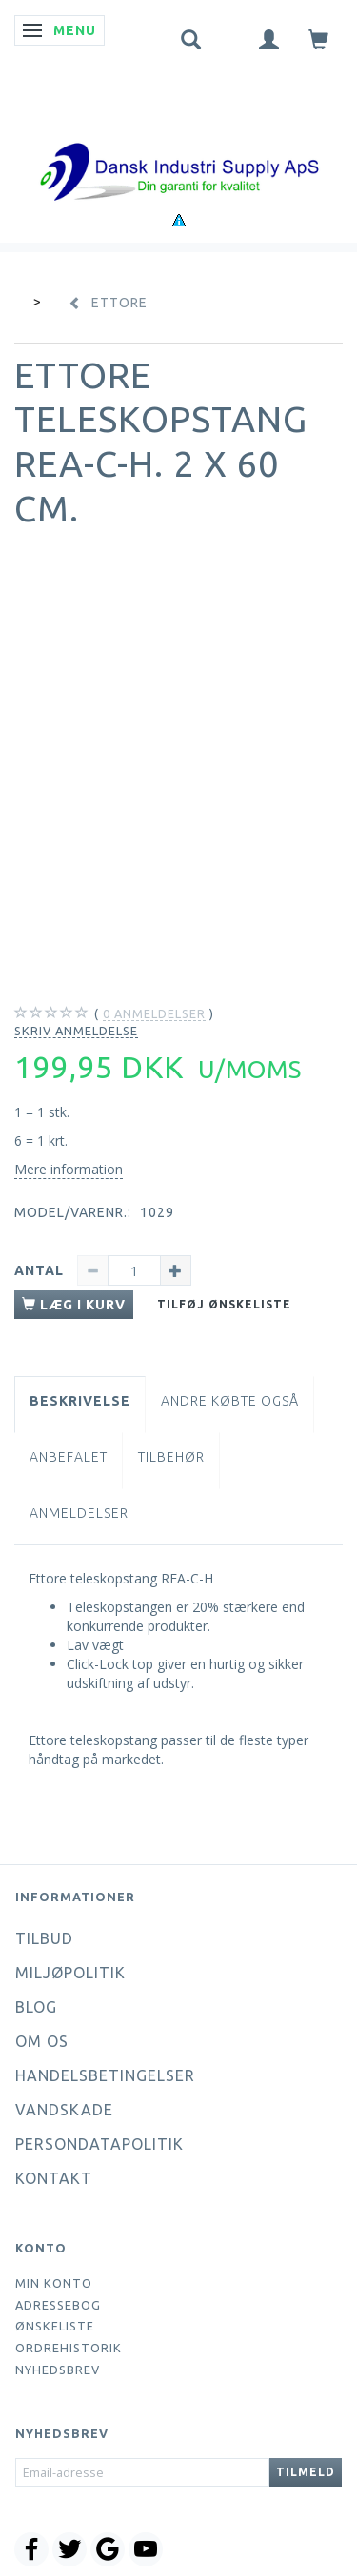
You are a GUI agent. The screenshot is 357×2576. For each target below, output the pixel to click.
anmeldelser (154, 1014)
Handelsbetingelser (105, 2075)
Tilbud (44, 1938)
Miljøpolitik (70, 1972)
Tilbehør (171, 1457)
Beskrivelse (80, 1400)
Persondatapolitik (99, 2144)
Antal (41, 1270)
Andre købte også (230, 1400)
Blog (36, 2007)
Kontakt (53, 2178)
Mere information (68, 1169)
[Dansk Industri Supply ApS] (179, 143)
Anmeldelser (79, 1513)
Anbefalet (69, 1457)
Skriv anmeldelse (76, 1030)
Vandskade (64, 2109)
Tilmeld (305, 2472)
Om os (42, 2041)
